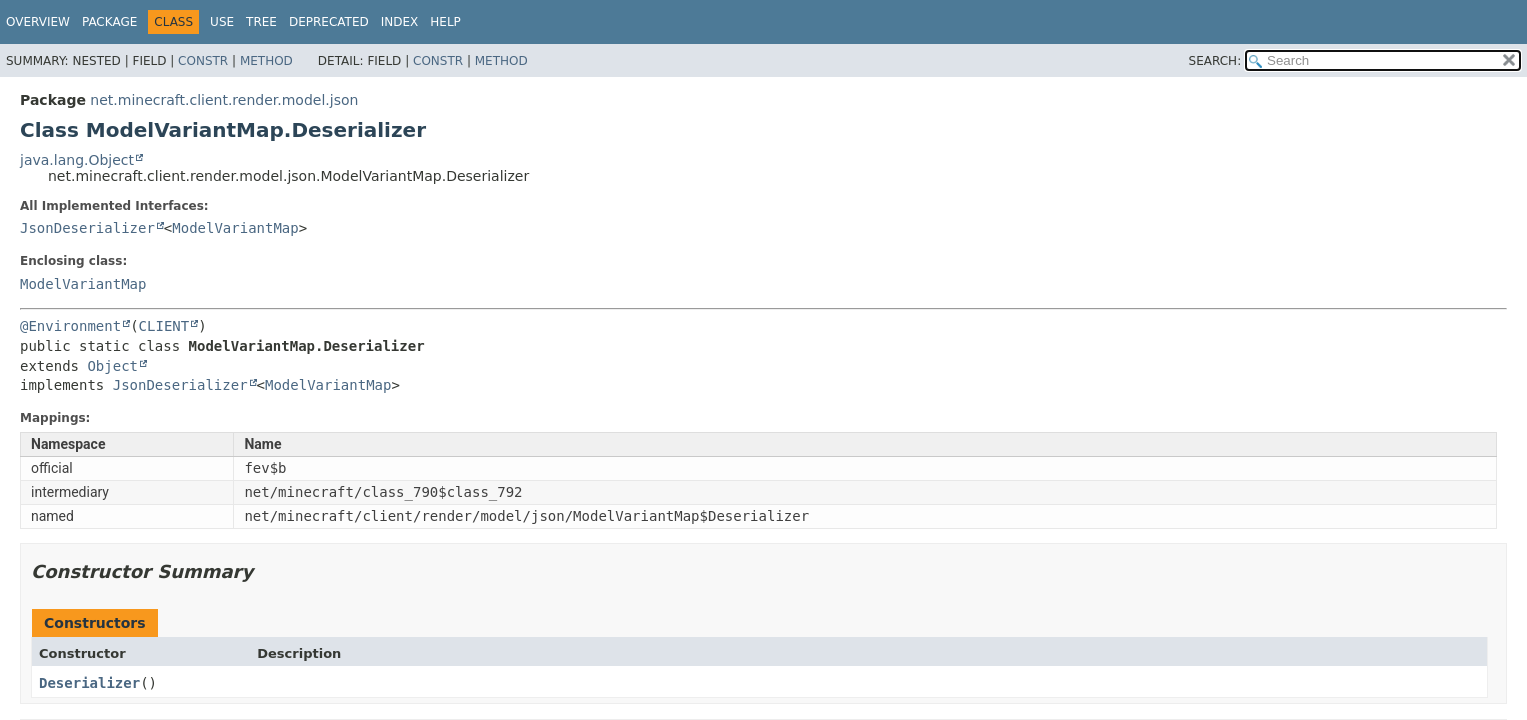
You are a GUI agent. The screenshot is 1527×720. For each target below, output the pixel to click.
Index (400, 22)
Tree (261, 22)
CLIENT (164, 326)
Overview (38, 22)
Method (266, 61)
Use (222, 22)
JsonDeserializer (87, 228)
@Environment (70, 326)
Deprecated (329, 22)
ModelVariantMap (235, 228)
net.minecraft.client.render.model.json (224, 100)
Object (112, 366)
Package (109, 22)
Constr (203, 61)
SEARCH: (1215, 61)
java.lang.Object (77, 160)
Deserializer (89, 683)
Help (445, 22)
